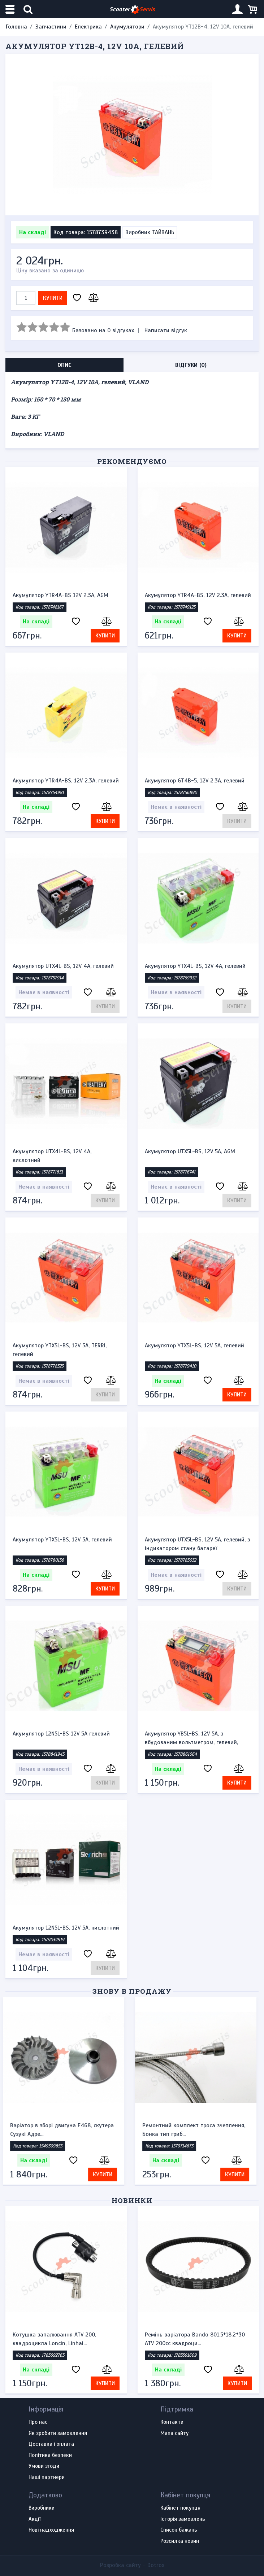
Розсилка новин (179, 2541)
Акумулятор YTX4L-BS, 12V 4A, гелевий (195, 966)
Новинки (132, 2200)
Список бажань (178, 2530)
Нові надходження (51, 2530)
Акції (34, 2519)
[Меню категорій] (11, 9)
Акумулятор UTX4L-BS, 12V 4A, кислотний (52, 1156)
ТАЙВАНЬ (163, 232)
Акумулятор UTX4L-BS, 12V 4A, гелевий (63, 966)
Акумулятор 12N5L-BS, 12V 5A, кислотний (66, 1927)
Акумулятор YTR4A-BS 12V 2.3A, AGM (60, 595)
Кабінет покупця (180, 2508)
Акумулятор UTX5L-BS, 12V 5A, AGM (190, 1151)
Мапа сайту (174, 2433)
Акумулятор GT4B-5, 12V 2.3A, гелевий (194, 780)
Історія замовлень (182, 2519)
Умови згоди (44, 2466)
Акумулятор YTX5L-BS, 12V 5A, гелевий (194, 1345)
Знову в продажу (131, 1991)
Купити (52, 298)
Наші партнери (47, 2477)
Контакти (171, 2422)
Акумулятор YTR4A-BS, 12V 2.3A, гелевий (198, 595)
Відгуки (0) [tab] (191, 365)
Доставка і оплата (51, 2444)
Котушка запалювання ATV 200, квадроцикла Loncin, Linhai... (54, 2339)
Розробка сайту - (132, 2565)
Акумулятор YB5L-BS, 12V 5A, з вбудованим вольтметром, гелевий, (191, 1738)
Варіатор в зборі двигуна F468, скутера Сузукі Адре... (64, 2130)
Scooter (132, 9)
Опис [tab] (64, 365)
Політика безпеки (50, 2455)
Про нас (38, 2422)
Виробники (42, 2508)
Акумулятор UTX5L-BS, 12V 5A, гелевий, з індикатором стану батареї (197, 1544)
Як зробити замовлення (58, 2433)
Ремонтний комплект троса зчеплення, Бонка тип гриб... (196, 2130)
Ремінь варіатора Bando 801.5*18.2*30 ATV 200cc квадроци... (195, 2339)
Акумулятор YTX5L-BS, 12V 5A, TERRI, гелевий (60, 1350)
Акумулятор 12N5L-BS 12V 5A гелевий (61, 1733)
